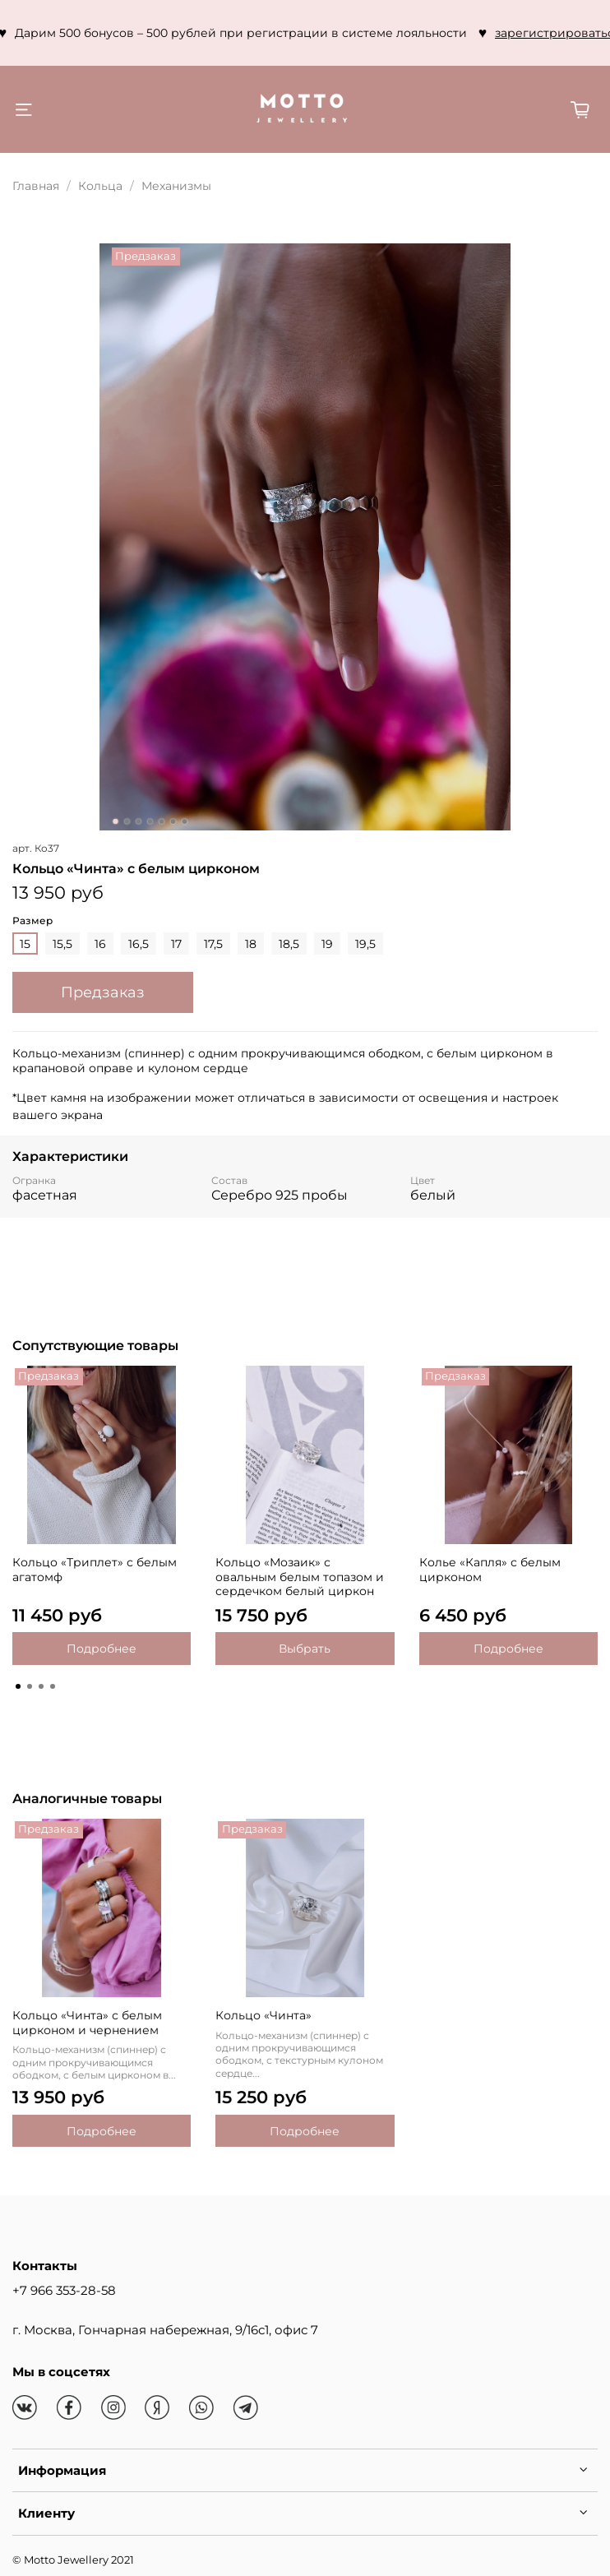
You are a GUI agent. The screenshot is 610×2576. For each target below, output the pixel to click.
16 (100, 944)
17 (176, 944)
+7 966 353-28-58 (64, 2290)
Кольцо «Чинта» (263, 2015)
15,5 (62, 944)
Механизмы (176, 185)
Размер (32, 921)
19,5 (365, 944)
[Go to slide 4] (150, 821)
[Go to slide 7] (185, 821)
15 (25, 944)
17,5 (213, 944)
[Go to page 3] (41, 1686)
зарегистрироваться (271, 32)
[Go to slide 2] (127, 821)
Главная (35, 185)
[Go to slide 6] (173, 821)
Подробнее (101, 1648)
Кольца (100, 185)
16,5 (138, 944)
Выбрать (304, 1648)
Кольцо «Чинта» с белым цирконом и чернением (87, 2022)
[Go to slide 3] (138, 821)
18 (250, 944)
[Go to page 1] (18, 1686)
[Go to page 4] (52, 1686)
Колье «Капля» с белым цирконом (490, 1569)
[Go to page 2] (29, 1686)
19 (327, 944)
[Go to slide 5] (161, 821)
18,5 (289, 944)
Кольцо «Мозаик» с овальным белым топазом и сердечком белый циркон (299, 1576)
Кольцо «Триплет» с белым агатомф (94, 1569)
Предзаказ (103, 992)
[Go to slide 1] (115, 821)
